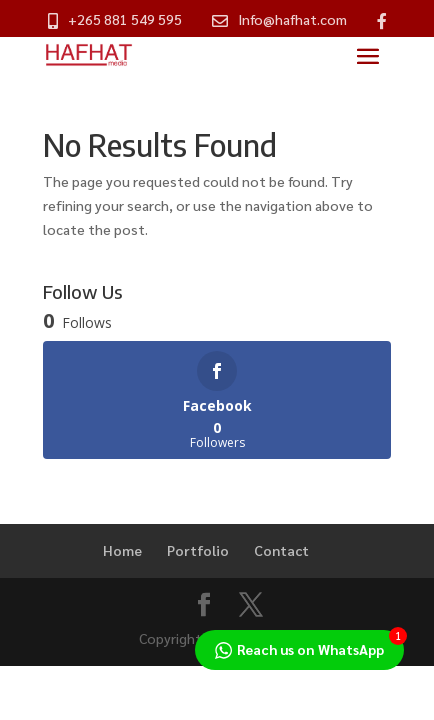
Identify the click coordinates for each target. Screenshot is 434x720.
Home (122, 550)
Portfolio (198, 550)
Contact (281, 550)
